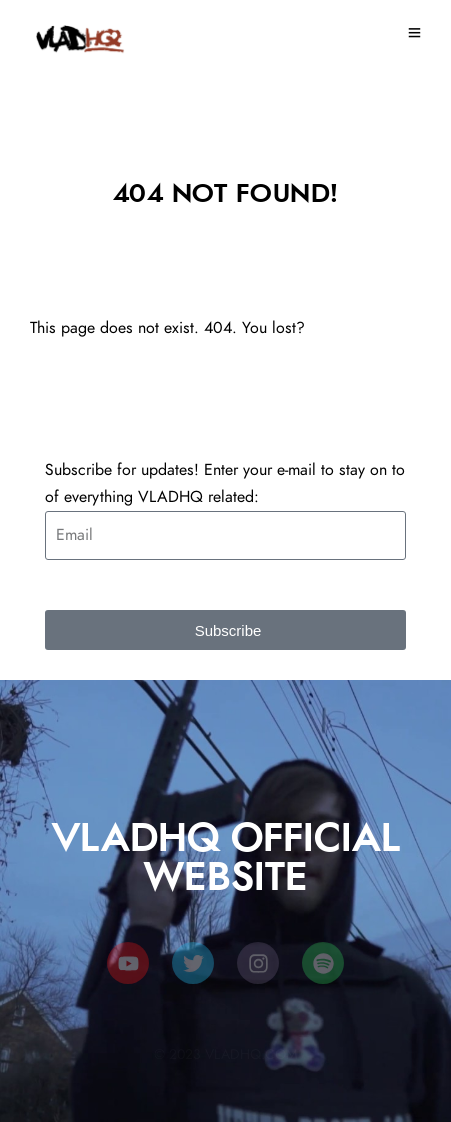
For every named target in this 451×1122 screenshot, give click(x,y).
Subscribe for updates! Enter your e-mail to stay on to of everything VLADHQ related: (225, 483)
